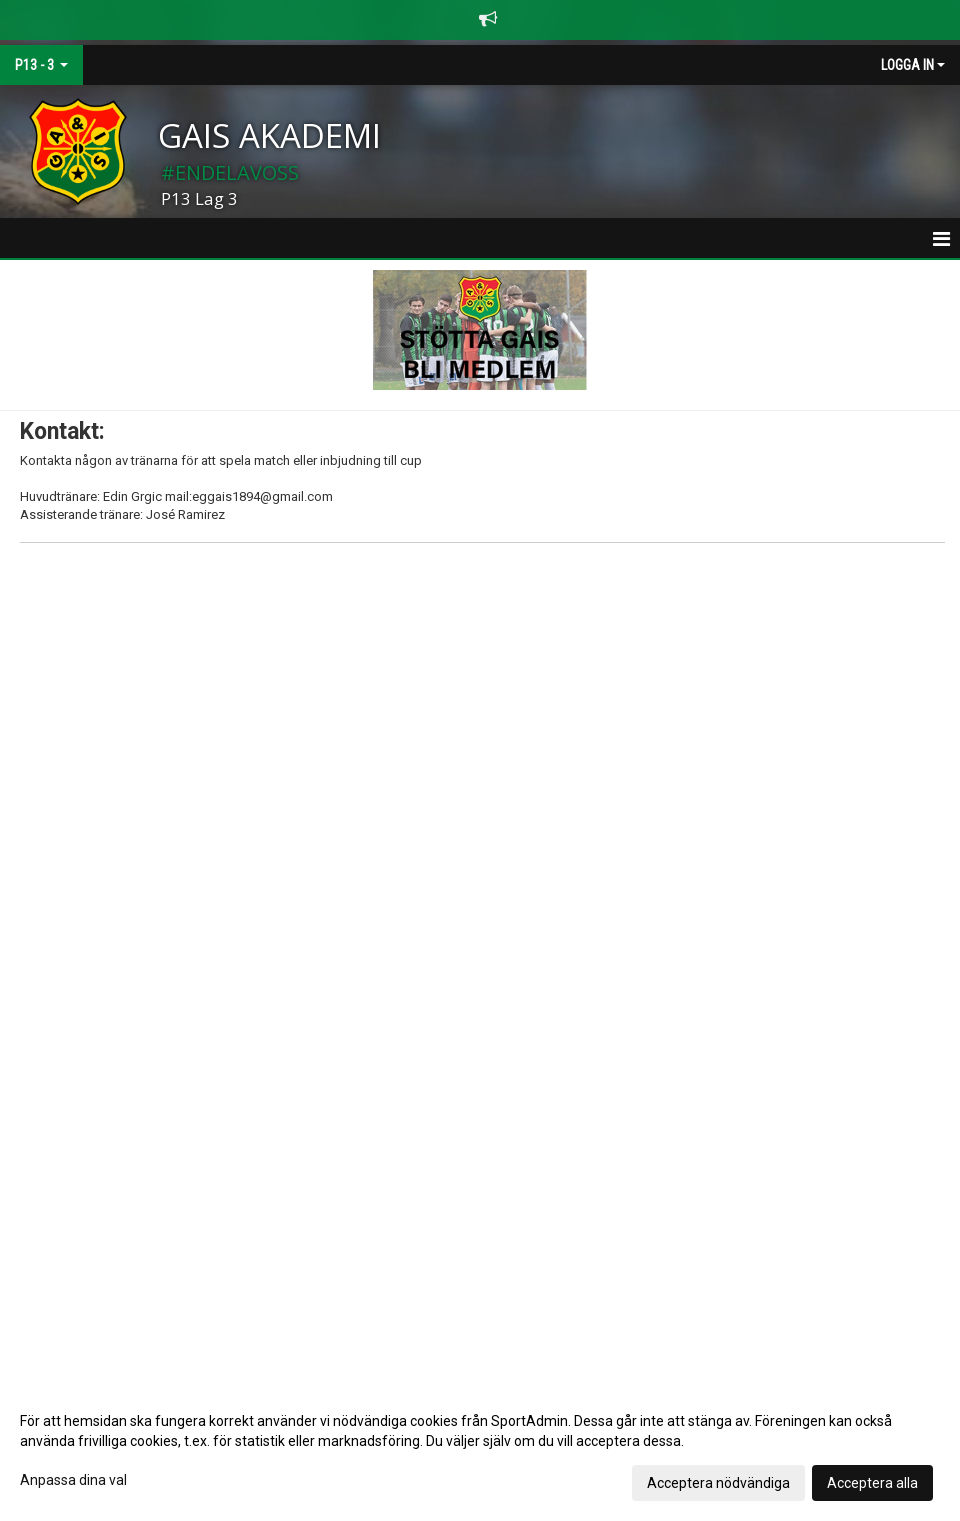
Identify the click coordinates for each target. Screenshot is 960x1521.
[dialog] (480, 1451)
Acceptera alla (872, 1483)
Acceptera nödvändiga (718, 1483)
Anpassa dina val (73, 1480)
